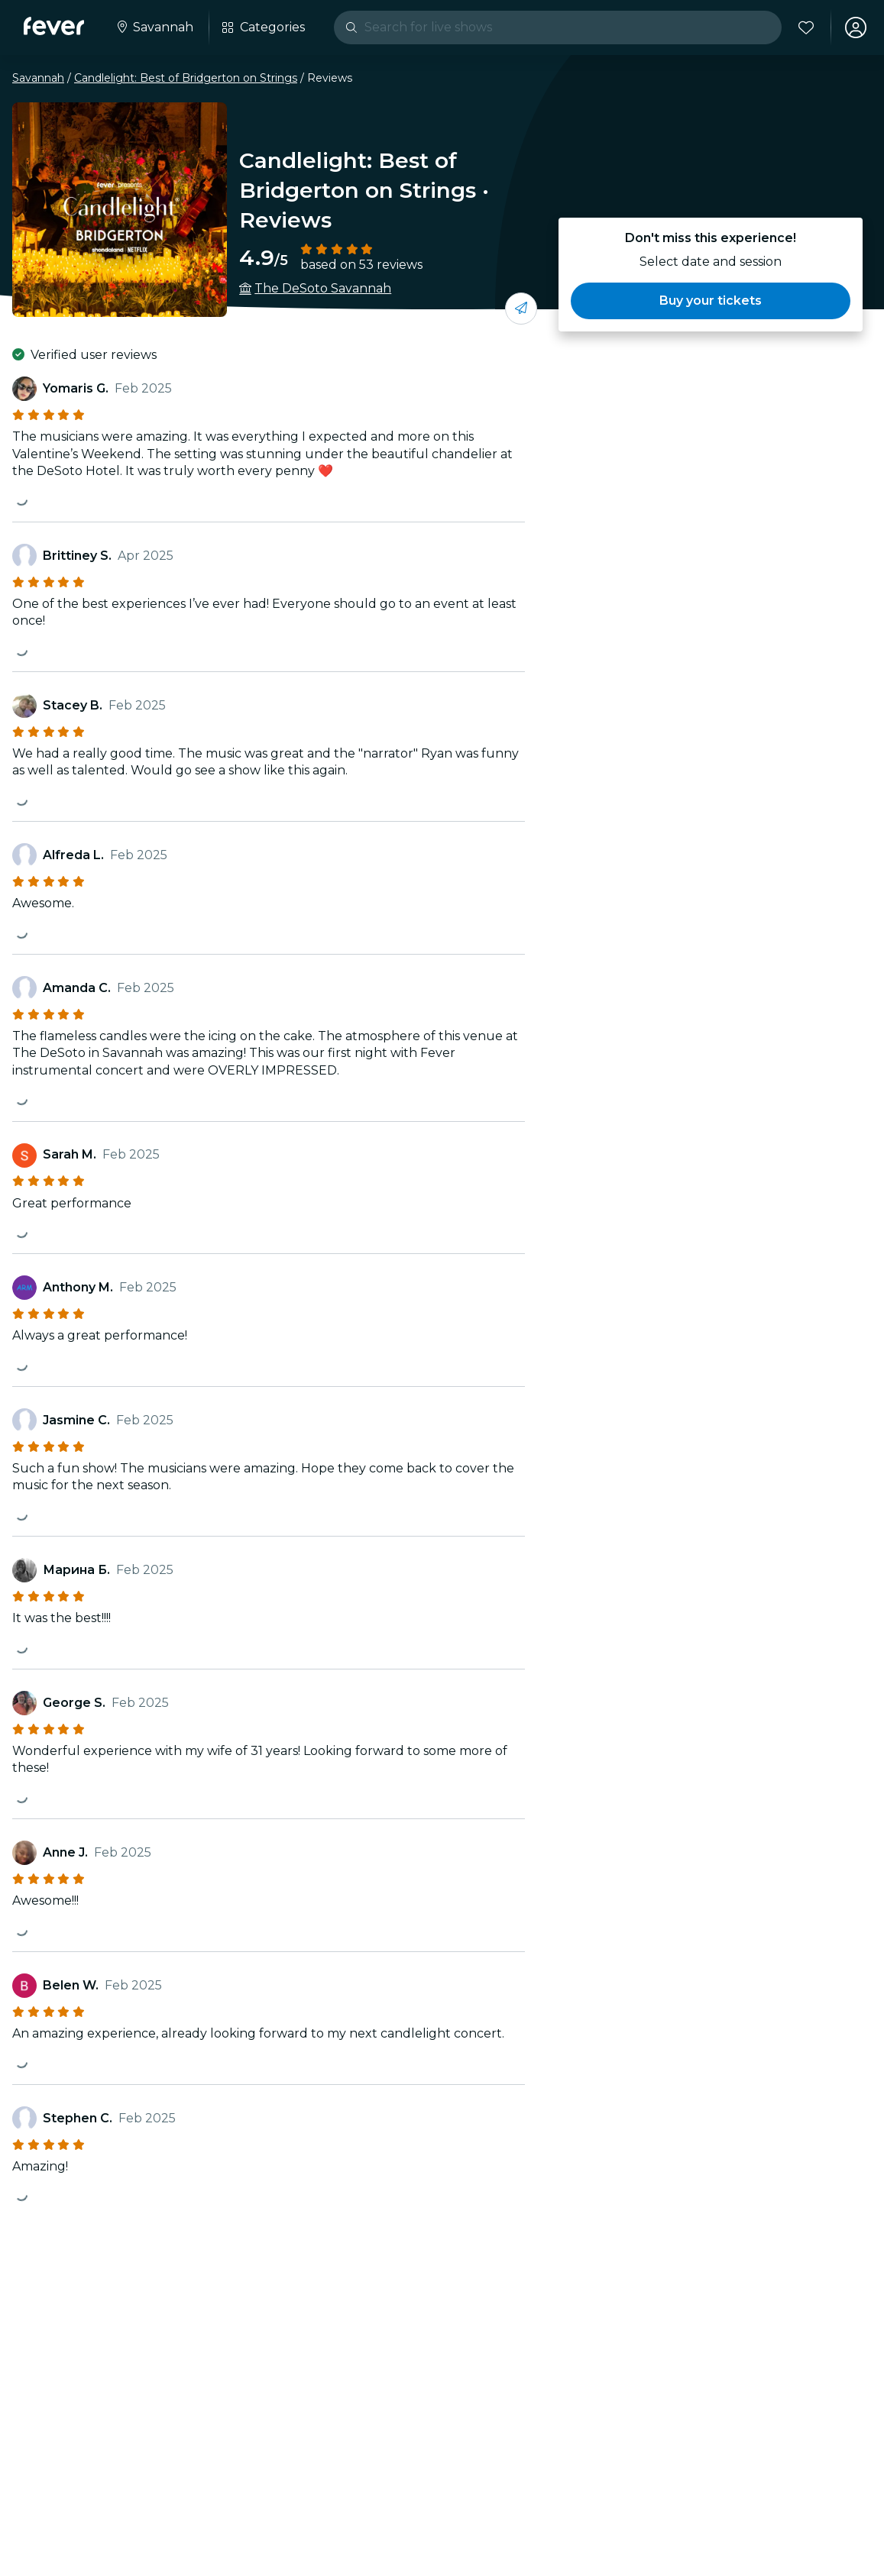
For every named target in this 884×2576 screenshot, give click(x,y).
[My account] (855, 27)
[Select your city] (154, 27)
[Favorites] (805, 27)
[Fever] (54, 26)
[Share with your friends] (521, 309)
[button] (710, 301)
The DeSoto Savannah (322, 288)
